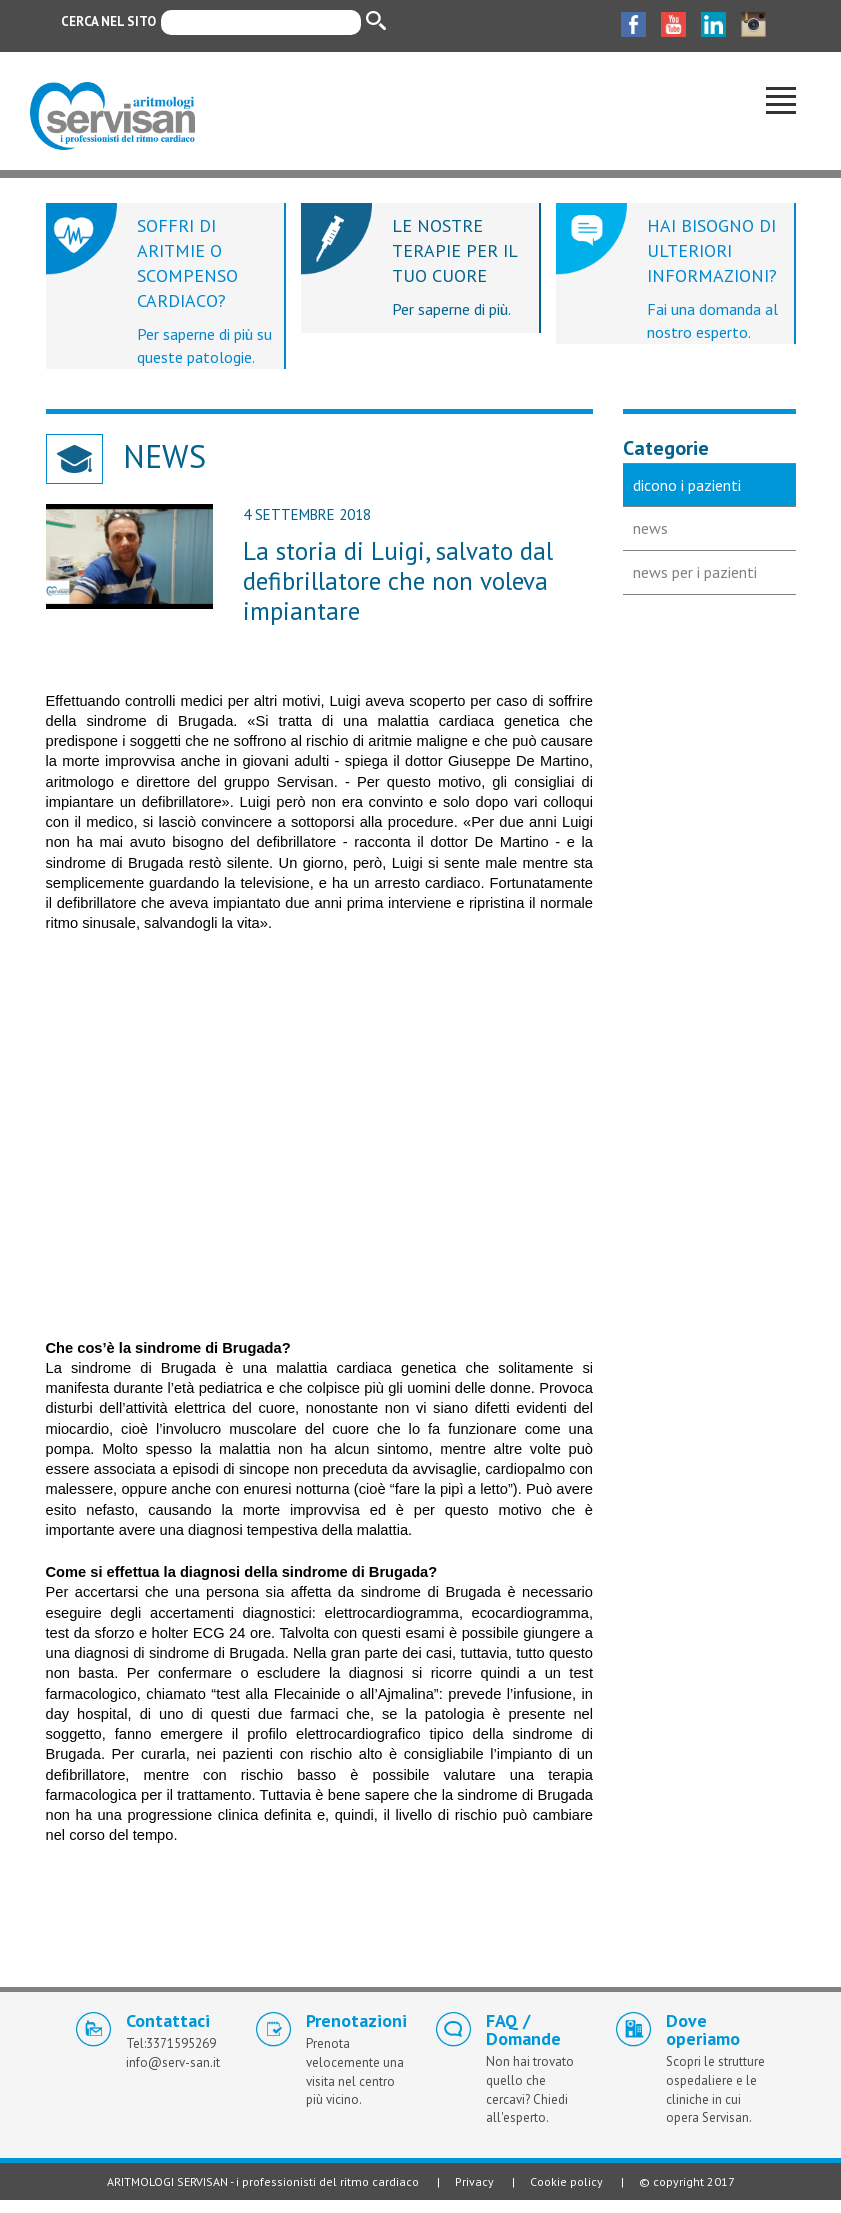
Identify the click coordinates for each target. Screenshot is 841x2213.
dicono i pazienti (687, 485)
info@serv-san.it (173, 2062)
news (650, 528)
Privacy (474, 2181)
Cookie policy (566, 2181)
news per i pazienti (695, 572)
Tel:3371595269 (171, 2043)
